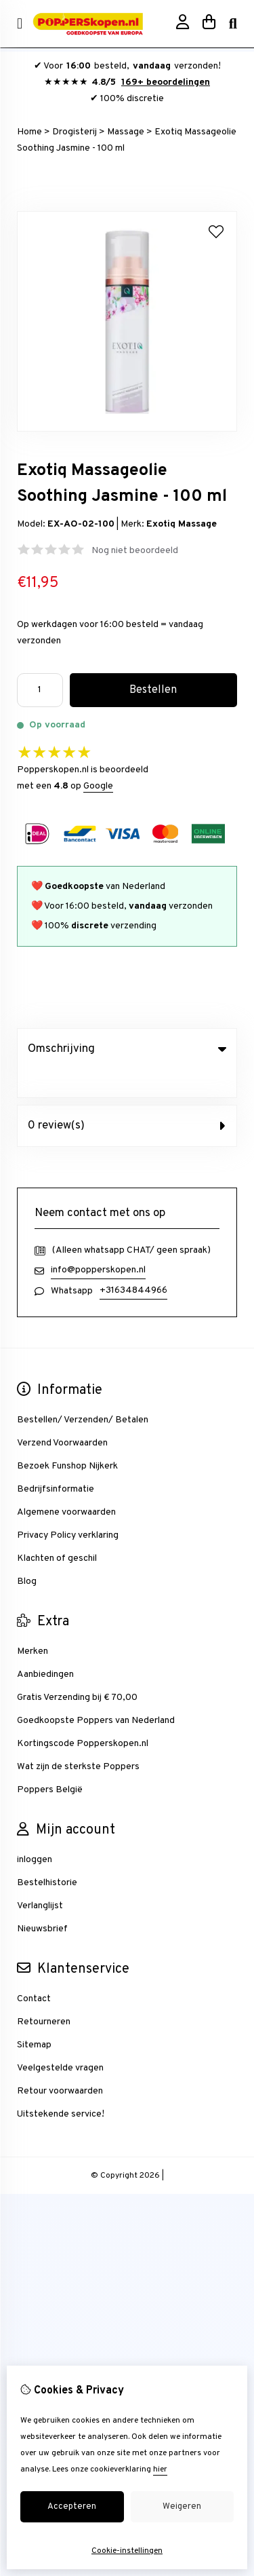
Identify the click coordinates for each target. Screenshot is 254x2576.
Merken (32, 1623)
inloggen (34, 1832)
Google (98, 786)
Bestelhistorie (47, 1855)
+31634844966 (133, 1262)
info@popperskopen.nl (98, 1242)
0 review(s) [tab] (127, 1098)
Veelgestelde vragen (60, 2040)
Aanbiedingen (45, 1646)
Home (29, 132)
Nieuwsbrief (42, 1901)
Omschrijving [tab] (127, 1049)
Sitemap (34, 2017)
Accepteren (71, 2506)
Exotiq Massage (181, 524)
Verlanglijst (40, 1878)
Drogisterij (74, 132)
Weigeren (182, 2506)
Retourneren (43, 1994)
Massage (125, 132)
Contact (34, 1971)
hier (160, 2469)
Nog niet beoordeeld (134, 550)
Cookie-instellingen (127, 2550)
